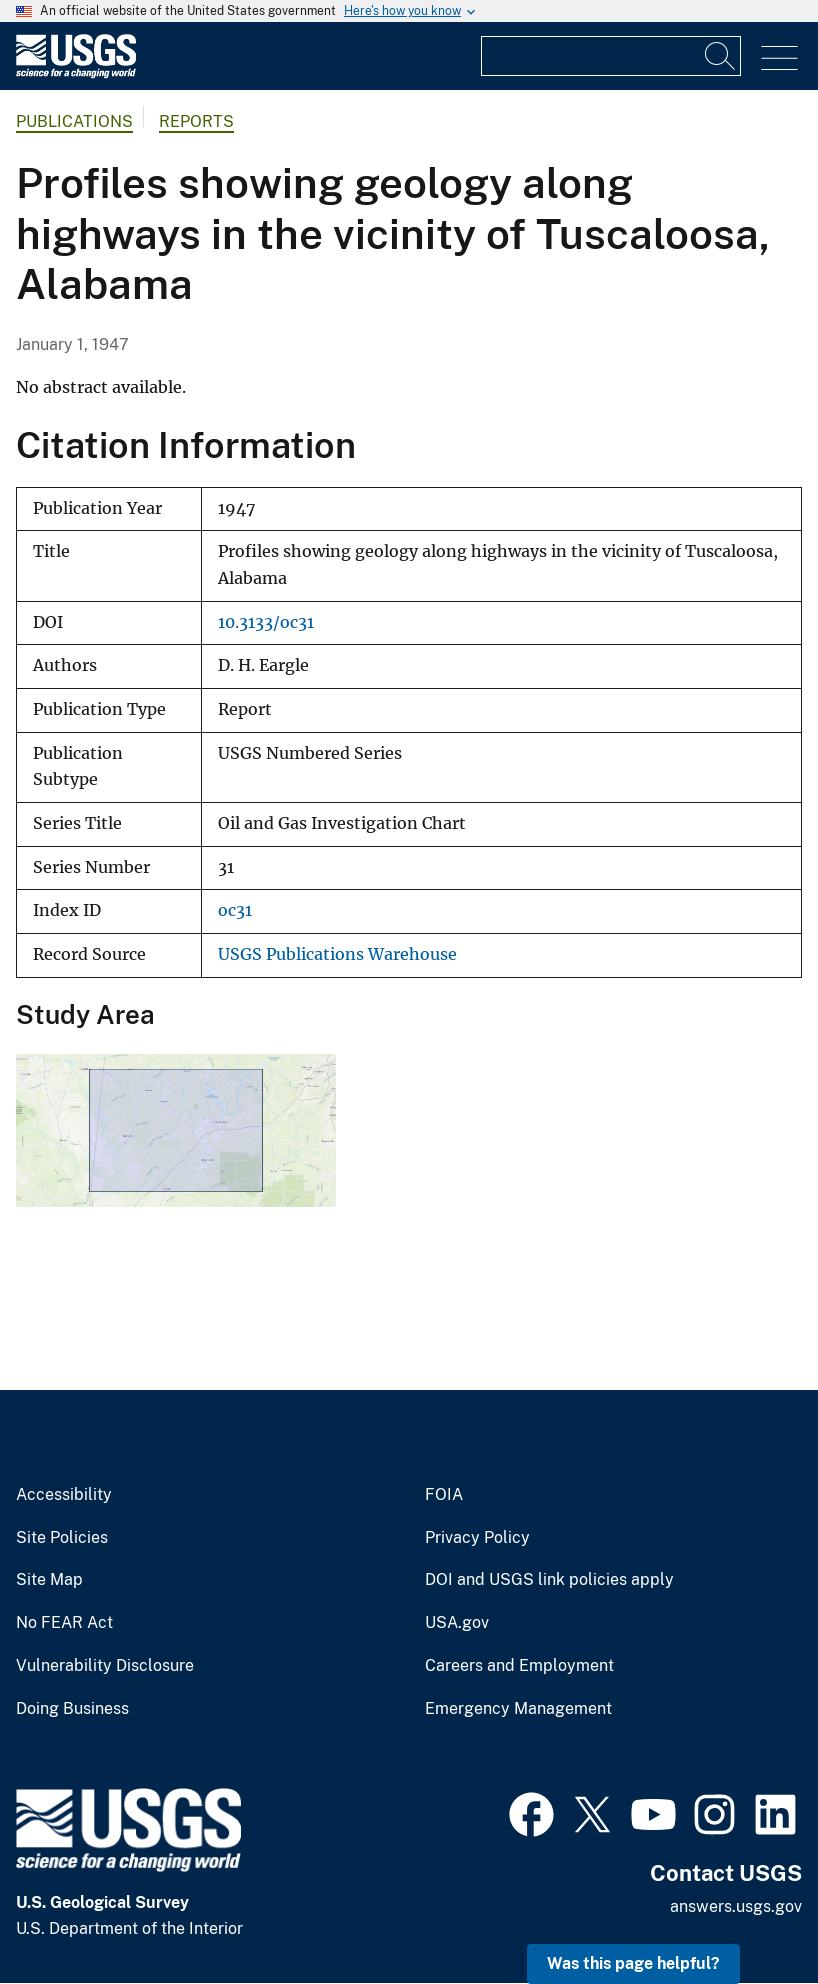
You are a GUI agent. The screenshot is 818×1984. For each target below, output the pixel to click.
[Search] (721, 56)
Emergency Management (518, 1709)
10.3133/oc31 (266, 622)
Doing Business (72, 1709)
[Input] (611, 56)
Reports (196, 121)
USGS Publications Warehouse (337, 954)
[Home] (76, 73)
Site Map (49, 1580)
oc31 (235, 910)
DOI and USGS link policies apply (549, 1580)
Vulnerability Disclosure (105, 1666)
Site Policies (62, 1538)
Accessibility (64, 1495)
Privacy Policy (477, 1538)
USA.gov (457, 1623)
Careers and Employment (519, 1666)
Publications (74, 121)
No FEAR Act (64, 1623)
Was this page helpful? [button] (633, 1963)
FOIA (444, 1495)
